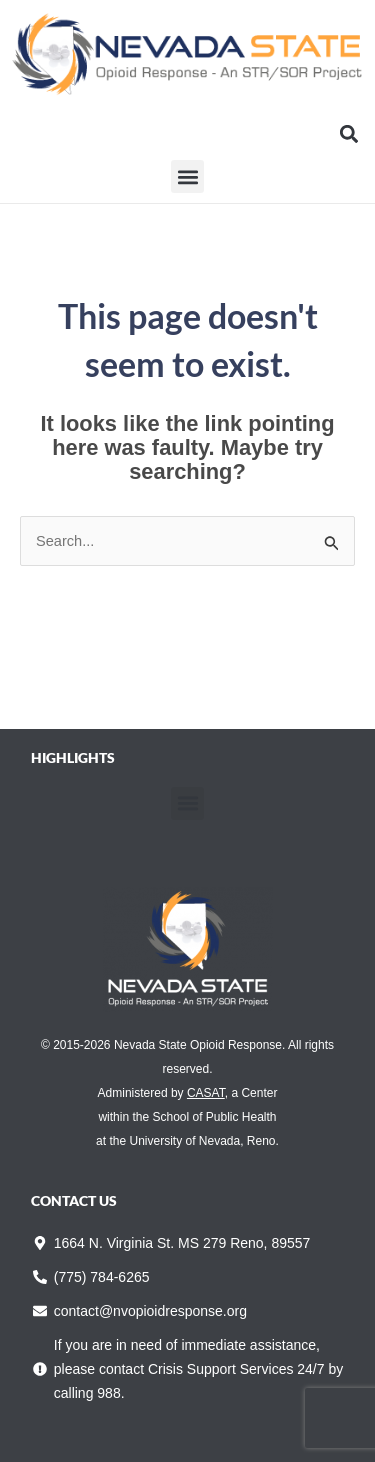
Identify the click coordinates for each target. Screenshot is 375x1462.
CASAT (206, 1093)
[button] (348, 133)
